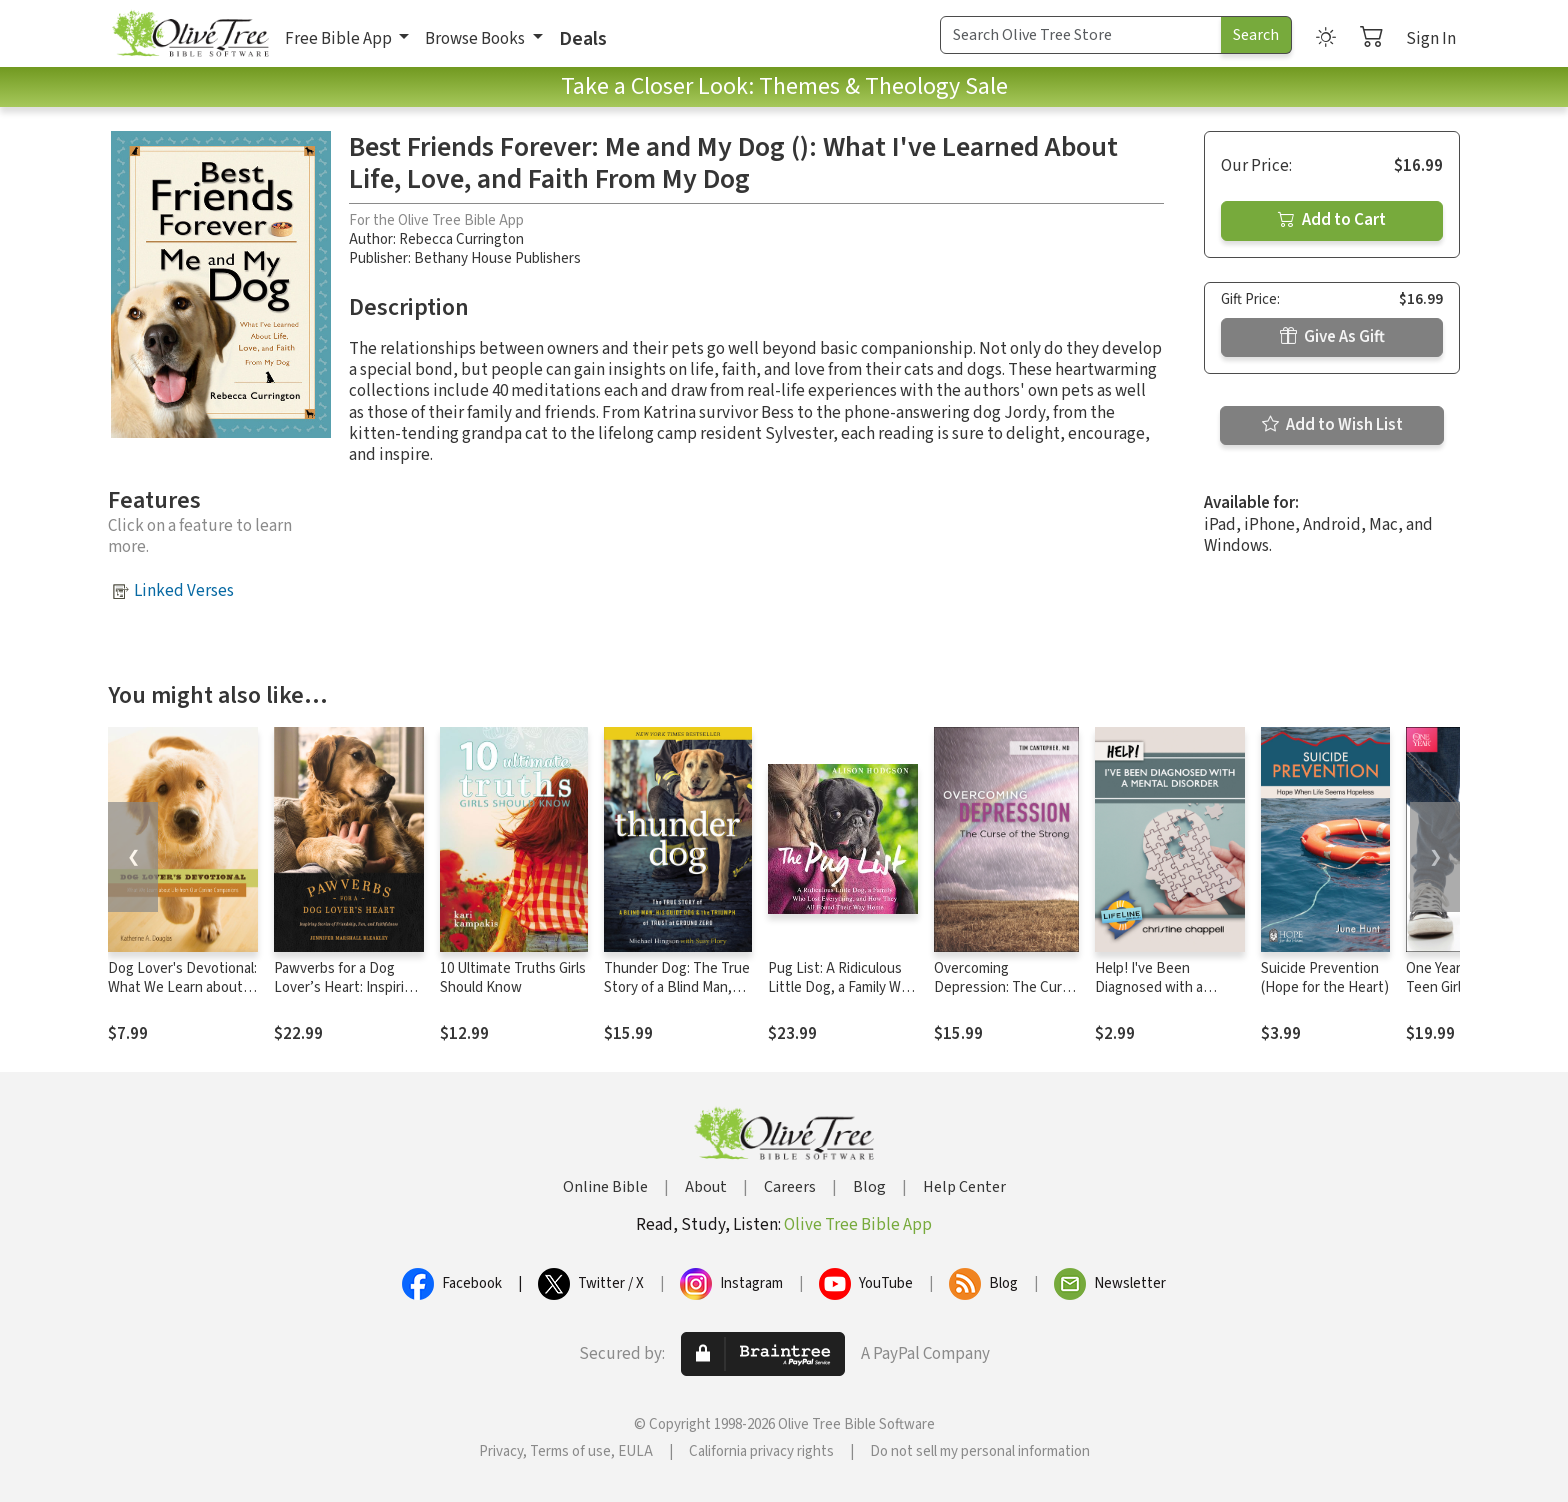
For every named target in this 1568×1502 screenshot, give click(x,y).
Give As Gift (1332, 337)
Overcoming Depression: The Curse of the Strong (1005, 987)
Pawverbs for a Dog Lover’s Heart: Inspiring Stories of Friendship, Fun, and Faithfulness (347, 997)
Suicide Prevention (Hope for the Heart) (1325, 978)
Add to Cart (1332, 220)
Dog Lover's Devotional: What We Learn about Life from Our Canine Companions (182, 997)
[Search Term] (1081, 35)
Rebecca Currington (461, 239)
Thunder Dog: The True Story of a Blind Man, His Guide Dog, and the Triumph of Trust (677, 997)
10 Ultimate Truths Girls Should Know (513, 978)
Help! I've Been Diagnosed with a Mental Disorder (1149, 987)
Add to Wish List (1332, 425)
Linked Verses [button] (184, 591)
